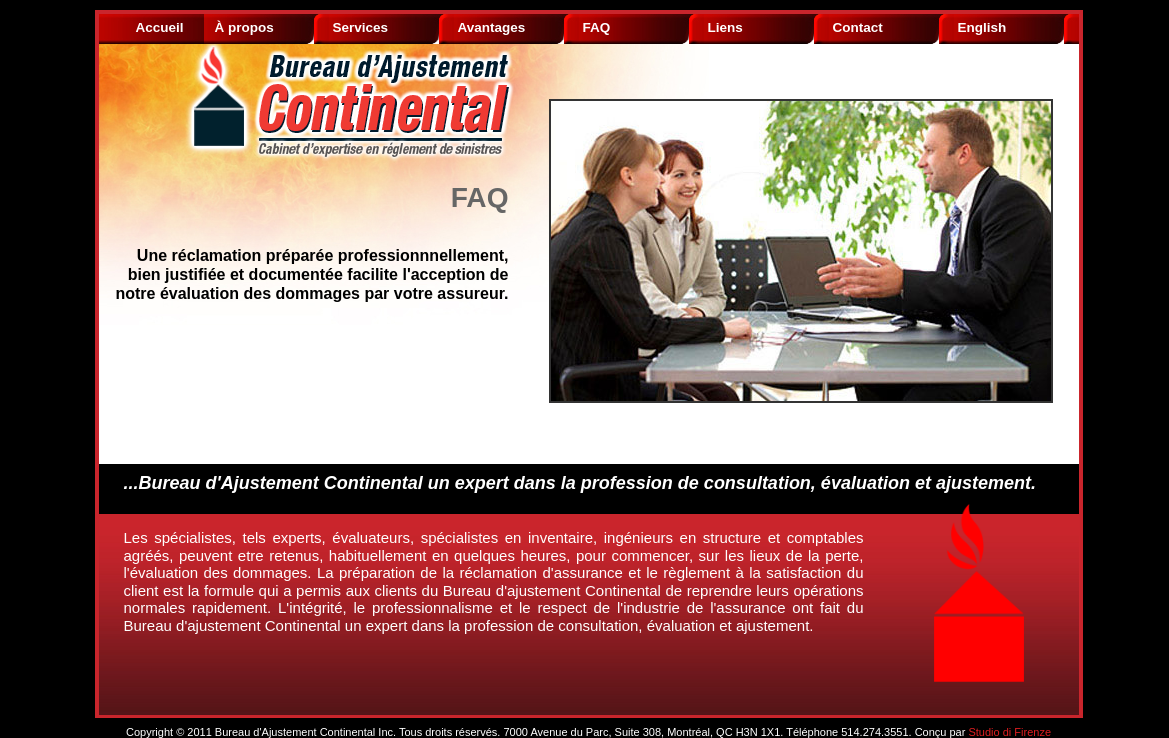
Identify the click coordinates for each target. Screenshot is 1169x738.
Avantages (492, 27)
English (982, 27)
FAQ (597, 27)
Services (361, 27)
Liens (725, 27)
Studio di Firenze (1009, 732)
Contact (858, 27)
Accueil (160, 27)
